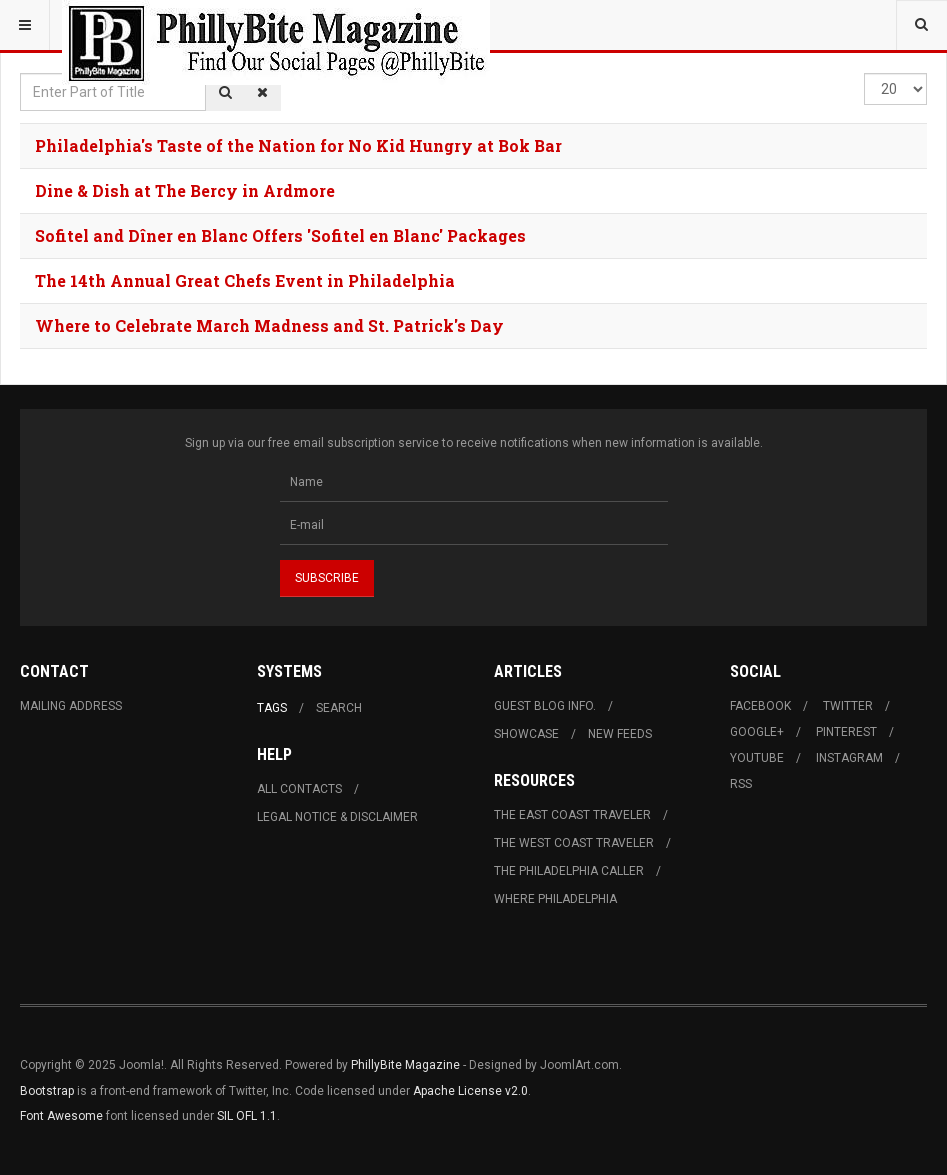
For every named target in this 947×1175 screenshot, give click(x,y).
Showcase (526, 734)
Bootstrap (47, 1091)
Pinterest (846, 732)
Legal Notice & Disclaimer (337, 817)
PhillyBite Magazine (405, 1065)
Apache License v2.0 (470, 1091)
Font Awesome (61, 1116)
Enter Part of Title (20, 73)
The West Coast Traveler (574, 843)
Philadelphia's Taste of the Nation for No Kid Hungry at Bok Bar (298, 145)
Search (339, 708)
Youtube (757, 758)
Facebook (760, 706)
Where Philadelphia (555, 899)
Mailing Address (71, 706)
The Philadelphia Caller (569, 871)
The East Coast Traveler (572, 815)
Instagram (849, 758)
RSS (741, 784)
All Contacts (299, 789)
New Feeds (620, 734)
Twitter (848, 706)
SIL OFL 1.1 (247, 1116)
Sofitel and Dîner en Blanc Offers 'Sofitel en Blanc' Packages (280, 235)
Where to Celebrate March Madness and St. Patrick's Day (269, 325)
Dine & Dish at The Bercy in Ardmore (185, 190)
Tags (272, 708)
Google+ (757, 732)
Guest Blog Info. (545, 706)
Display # (864, 73)
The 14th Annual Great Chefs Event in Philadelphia (245, 280)
